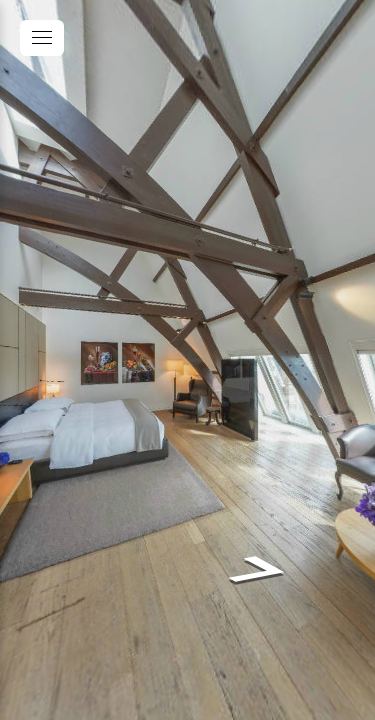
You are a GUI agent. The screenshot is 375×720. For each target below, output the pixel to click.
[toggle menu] (42, 38)
